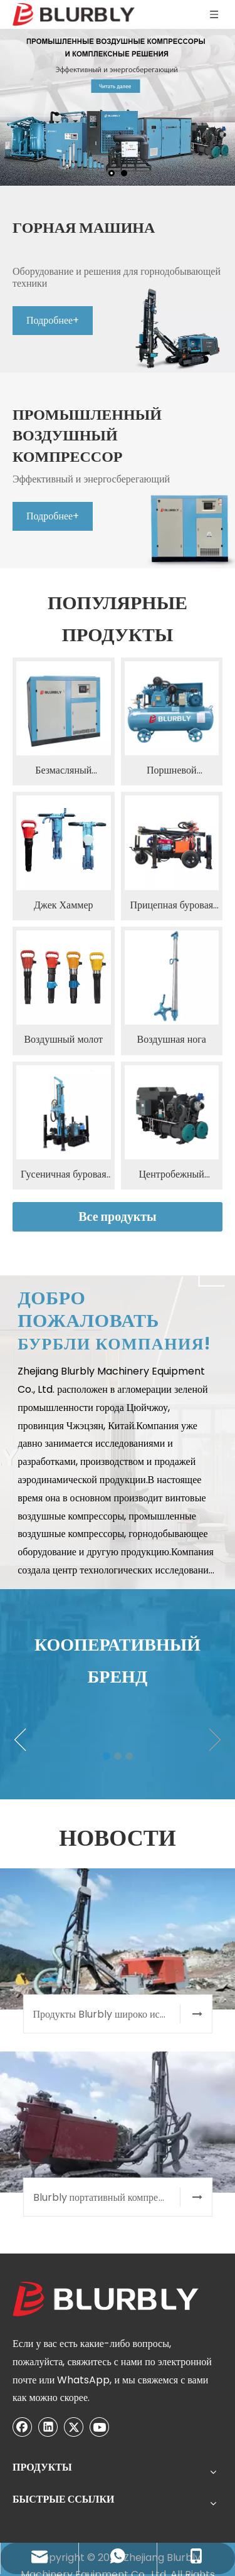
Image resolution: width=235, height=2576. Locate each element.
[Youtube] (48, 2494)
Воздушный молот (63, 901)
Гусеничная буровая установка (64, 1036)
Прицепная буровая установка (171, 767)
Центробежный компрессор (171, 1036)
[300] (39, 2102)
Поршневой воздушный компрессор (172, 632)
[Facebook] (23, 2474)
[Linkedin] (48, 2474)
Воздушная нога (171, 901)
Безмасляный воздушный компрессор (63, 632)
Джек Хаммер (63, 766)
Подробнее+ (102, 377)
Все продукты (117, 1078)
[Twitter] (23, 2494)
